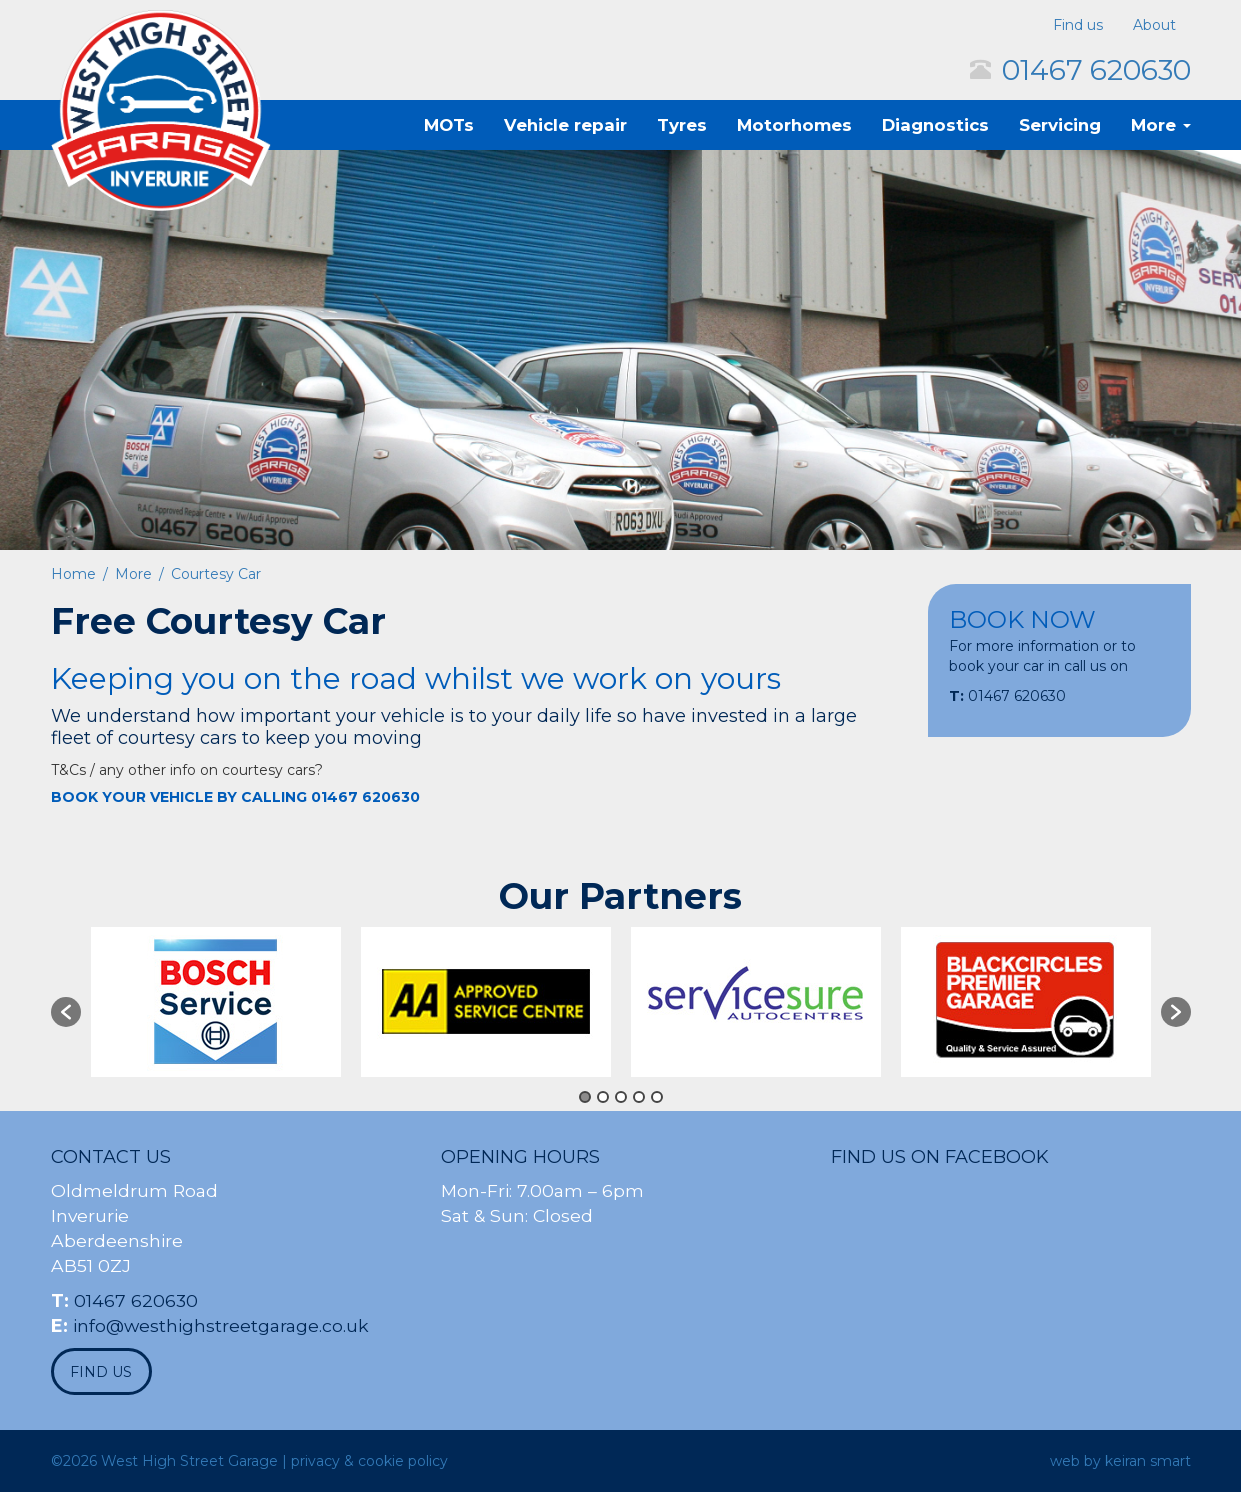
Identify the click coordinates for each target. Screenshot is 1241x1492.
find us (101, 1372)
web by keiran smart (1120, 1461)
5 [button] (657, 1097)
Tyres (682, 125)
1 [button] (585, 1097)
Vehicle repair (565, 125)
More (1161, 125)
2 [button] (603, 1097)
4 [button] (639, 1097)
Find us (1078, 25)
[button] (66, 1012)
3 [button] (621, 1097)
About (1154, 25)
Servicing (1060, 125)
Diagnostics (935, 125)
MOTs (449, 125)
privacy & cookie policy (369, 1461)
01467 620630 (1096, 70)
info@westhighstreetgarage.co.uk (221, 1325)
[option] (216, 1002)
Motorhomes (794, 125)
